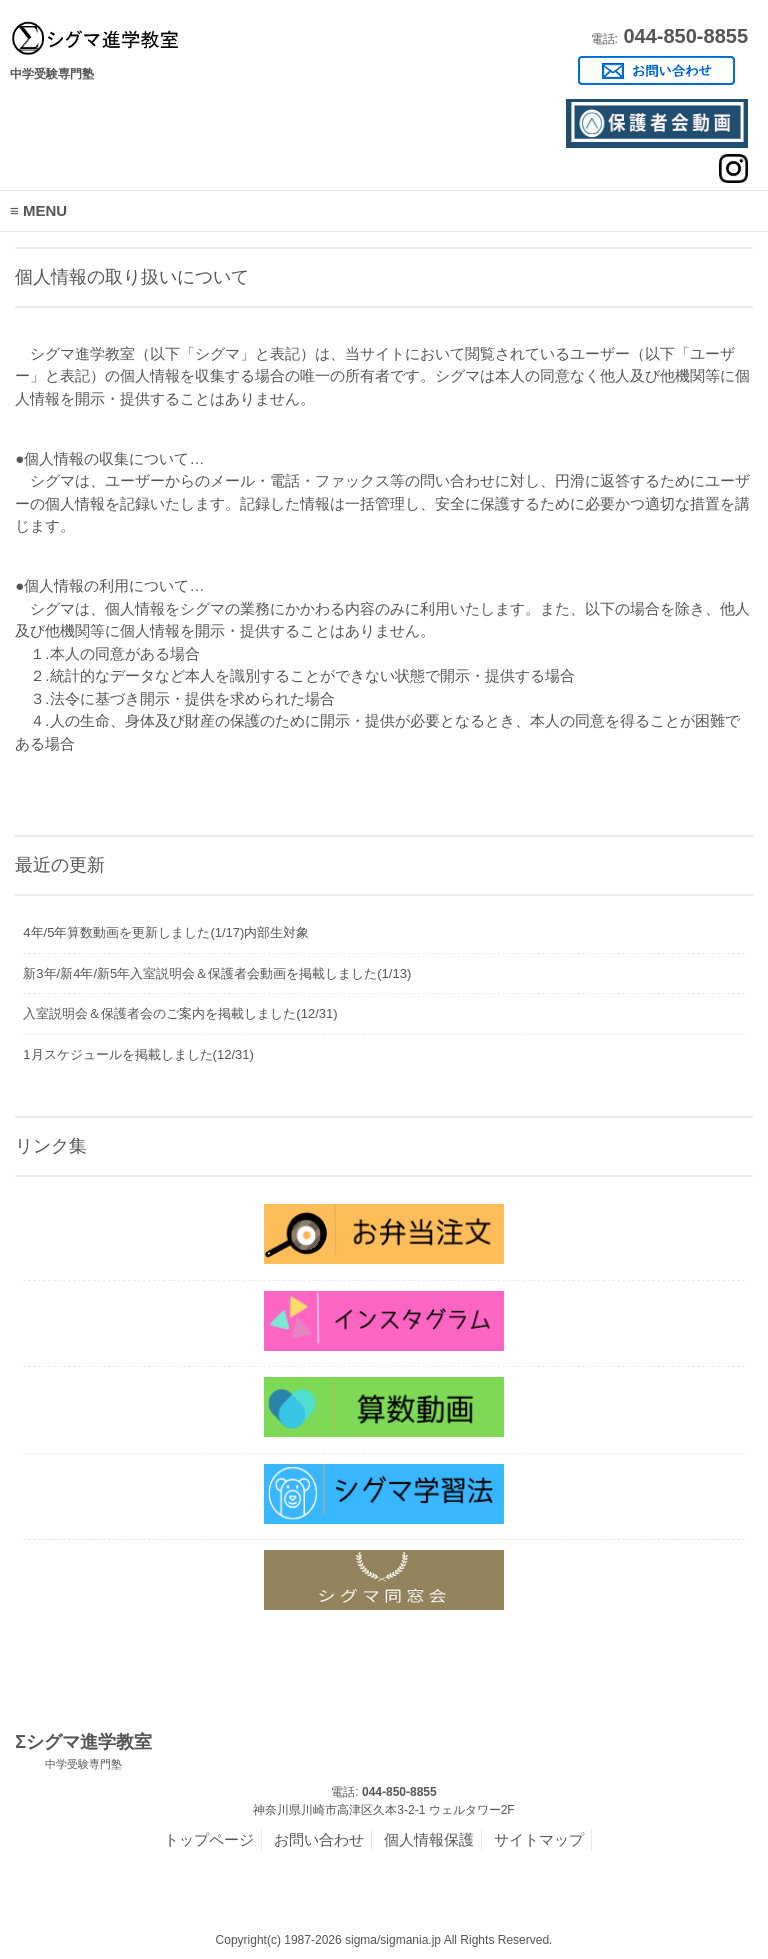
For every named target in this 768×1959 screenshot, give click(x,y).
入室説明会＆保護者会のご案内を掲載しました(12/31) (180, 1013)
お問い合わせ (319, 1839)
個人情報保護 (429, 1839)
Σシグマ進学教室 (83, 1752)
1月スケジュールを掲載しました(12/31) (138, 1054)
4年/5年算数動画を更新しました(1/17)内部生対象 (166, 932)
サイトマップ (539, 1839)
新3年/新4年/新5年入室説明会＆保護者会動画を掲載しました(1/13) (217, 973)
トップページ (209, 1839)
